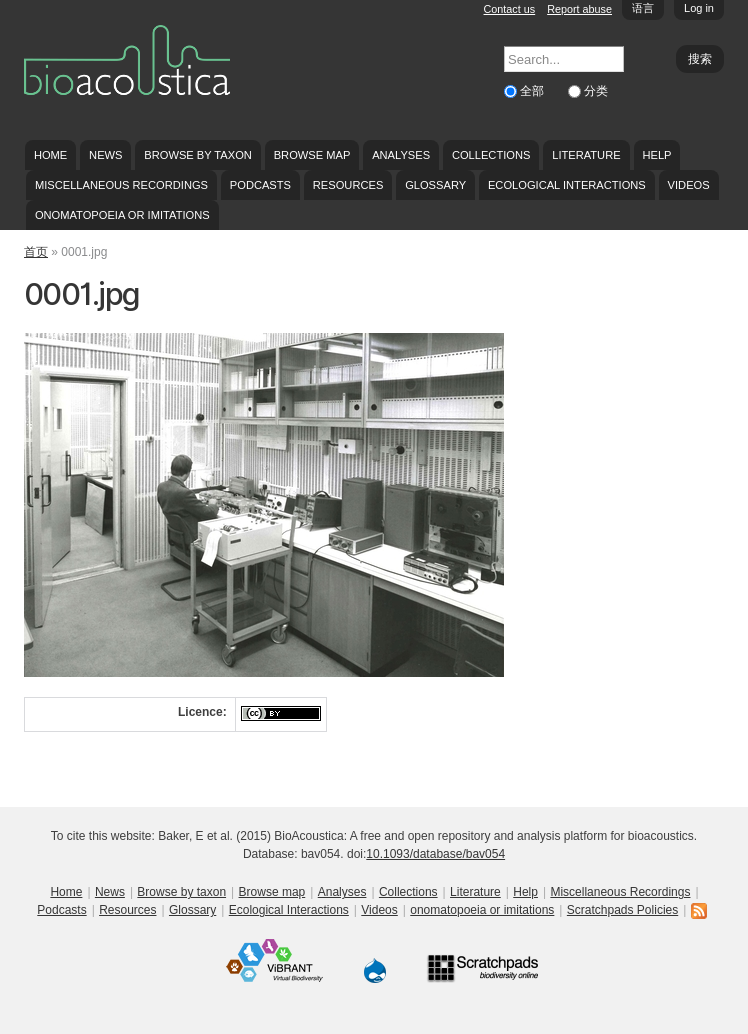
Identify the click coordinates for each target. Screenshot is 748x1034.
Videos (689, 185)
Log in (699, 8)
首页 (36, 252)
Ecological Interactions (567, 185)
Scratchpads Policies (622, 910)
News (105, 155)
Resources (348, 185)
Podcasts (260, 185)
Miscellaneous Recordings (121, 185)
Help (656, 155)
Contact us (510, 9)
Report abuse (579, 9)
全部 (533, 91)
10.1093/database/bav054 (435, 854)
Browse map (312, 155)
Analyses (401, 155)
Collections (491, 155)
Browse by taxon (198, 155)
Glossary (435, 185)
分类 (596, 91)
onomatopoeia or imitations (122, 215)
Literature (586, 155)
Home (50, 155)
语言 (643, 8)
